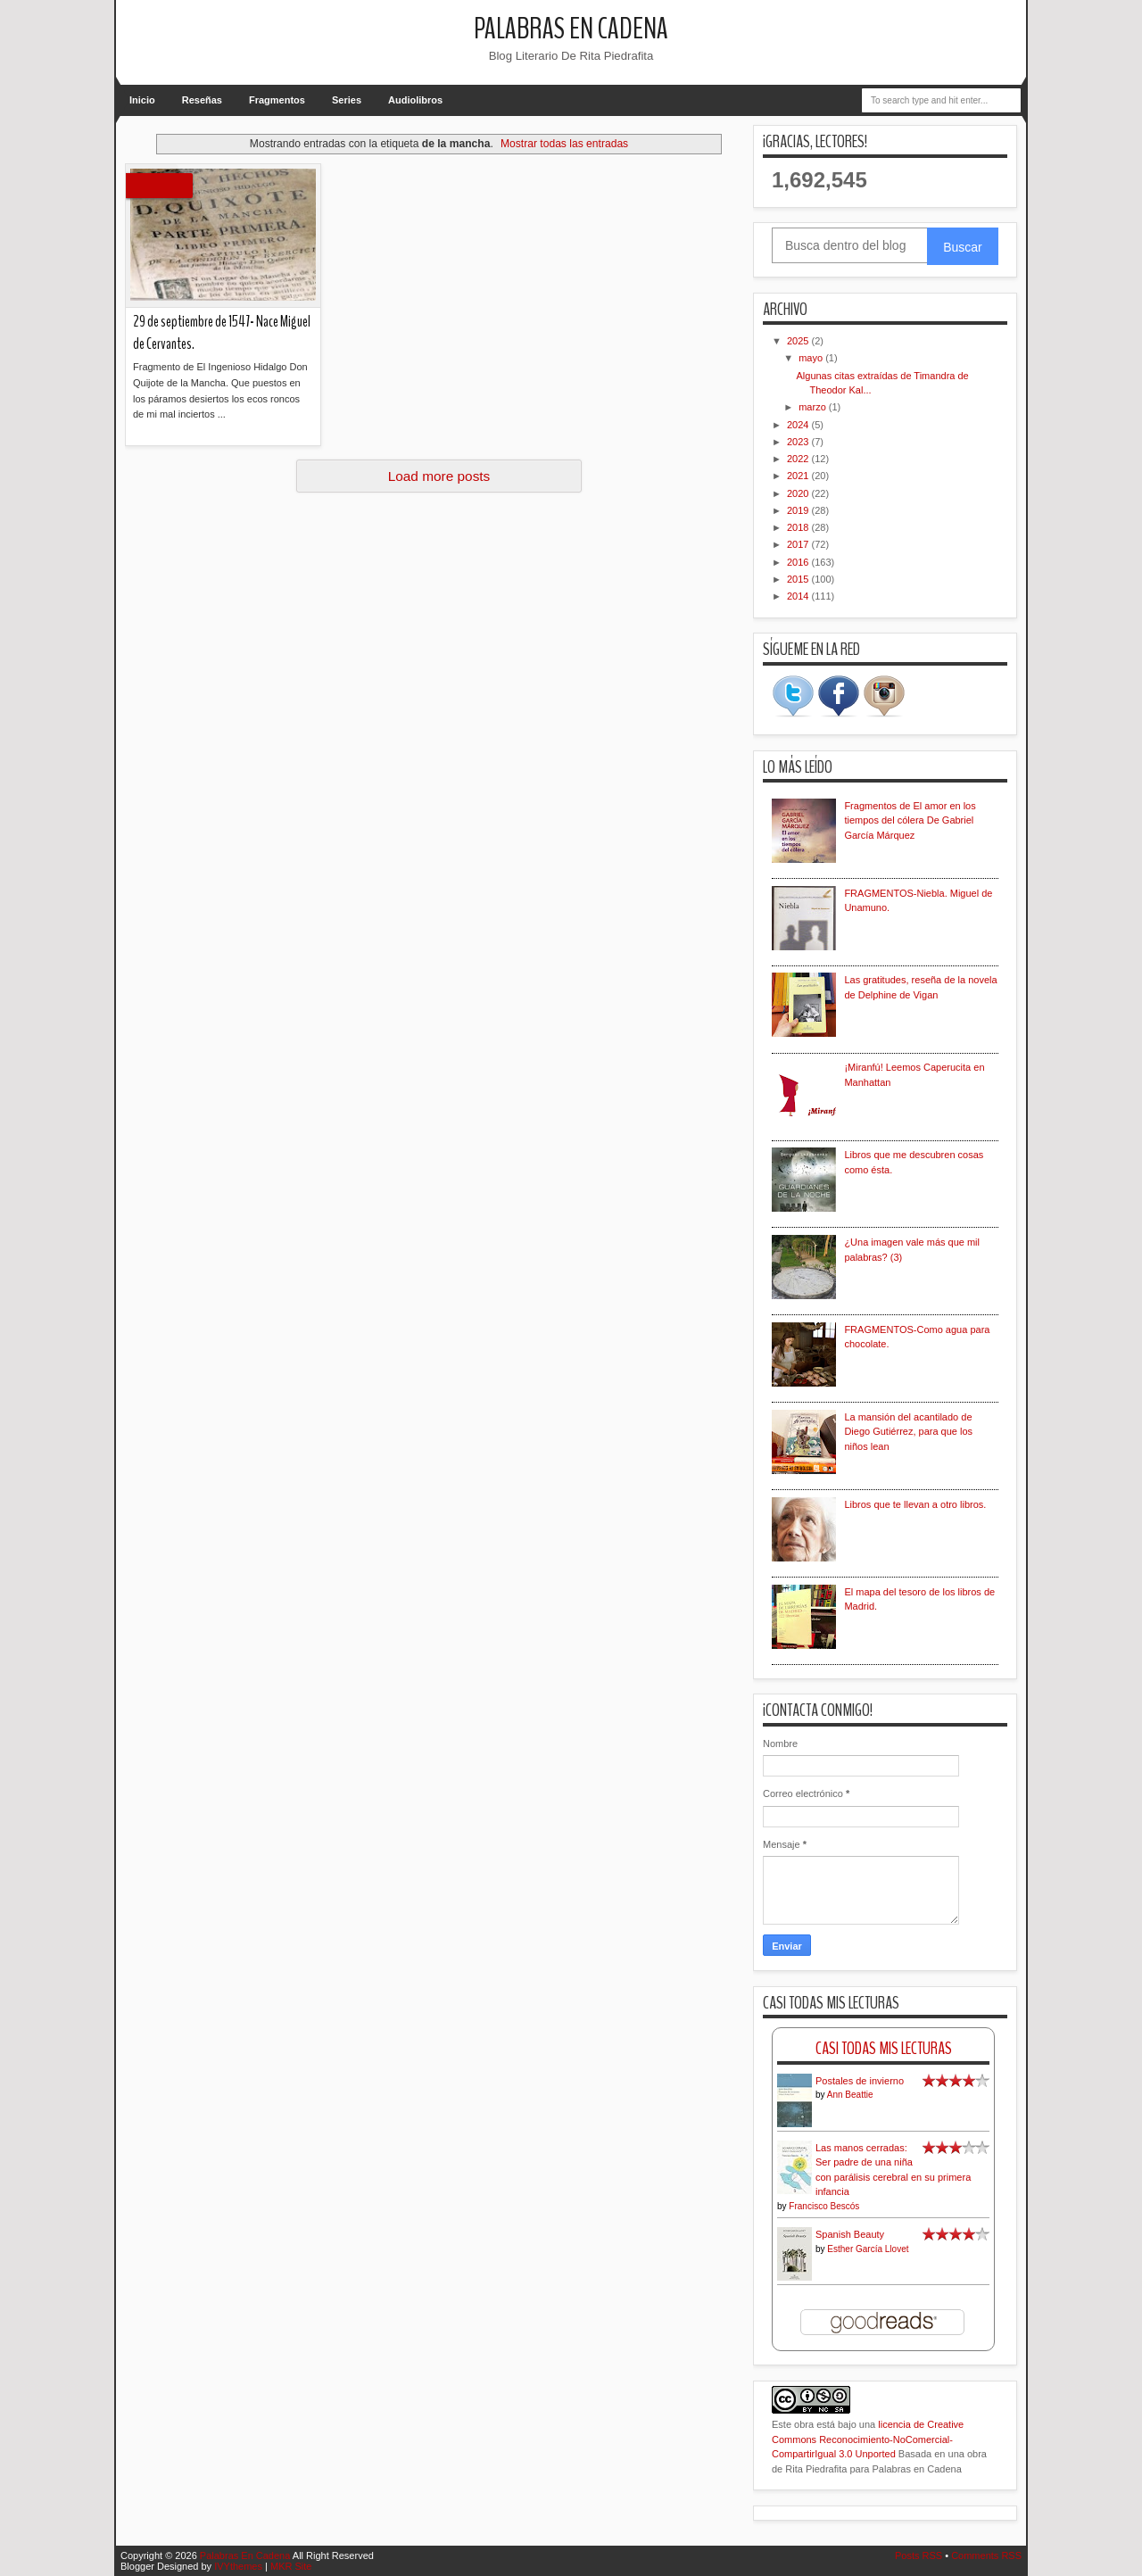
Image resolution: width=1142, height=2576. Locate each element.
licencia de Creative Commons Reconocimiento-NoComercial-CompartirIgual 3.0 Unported (868, 2439)
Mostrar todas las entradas (564, 143)
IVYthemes (238, 2566)
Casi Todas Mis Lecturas (883, 2048)
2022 (799, 458)
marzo (814, 407)
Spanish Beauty (849, 2234)
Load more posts (439, 476)
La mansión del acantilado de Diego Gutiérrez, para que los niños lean (908, 1432)
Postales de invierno (859, 2080)
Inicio (142, 100)
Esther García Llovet (867, 2249)
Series (346, 100)
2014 (799, 596)
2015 (799, 579)
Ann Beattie (850, 2095)
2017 (799, 544)
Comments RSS (986, 2555)
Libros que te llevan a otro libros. (915, 1504)
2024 (799, 424)
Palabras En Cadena (571, 29)
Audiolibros (415, 100)
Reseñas (202, 100)
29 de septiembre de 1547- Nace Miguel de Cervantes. (221, 332)
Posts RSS (918, 2555)
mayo (812, 357)
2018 (799, 527)
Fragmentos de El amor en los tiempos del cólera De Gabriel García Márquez (909, 820)
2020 (799, 493)
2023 (799, 441)
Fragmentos (277, 100)
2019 (799, 510)
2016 (799, 562)
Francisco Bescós (824, 2206)
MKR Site (290, 2566)
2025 (799, 340)
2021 (799, 475)
